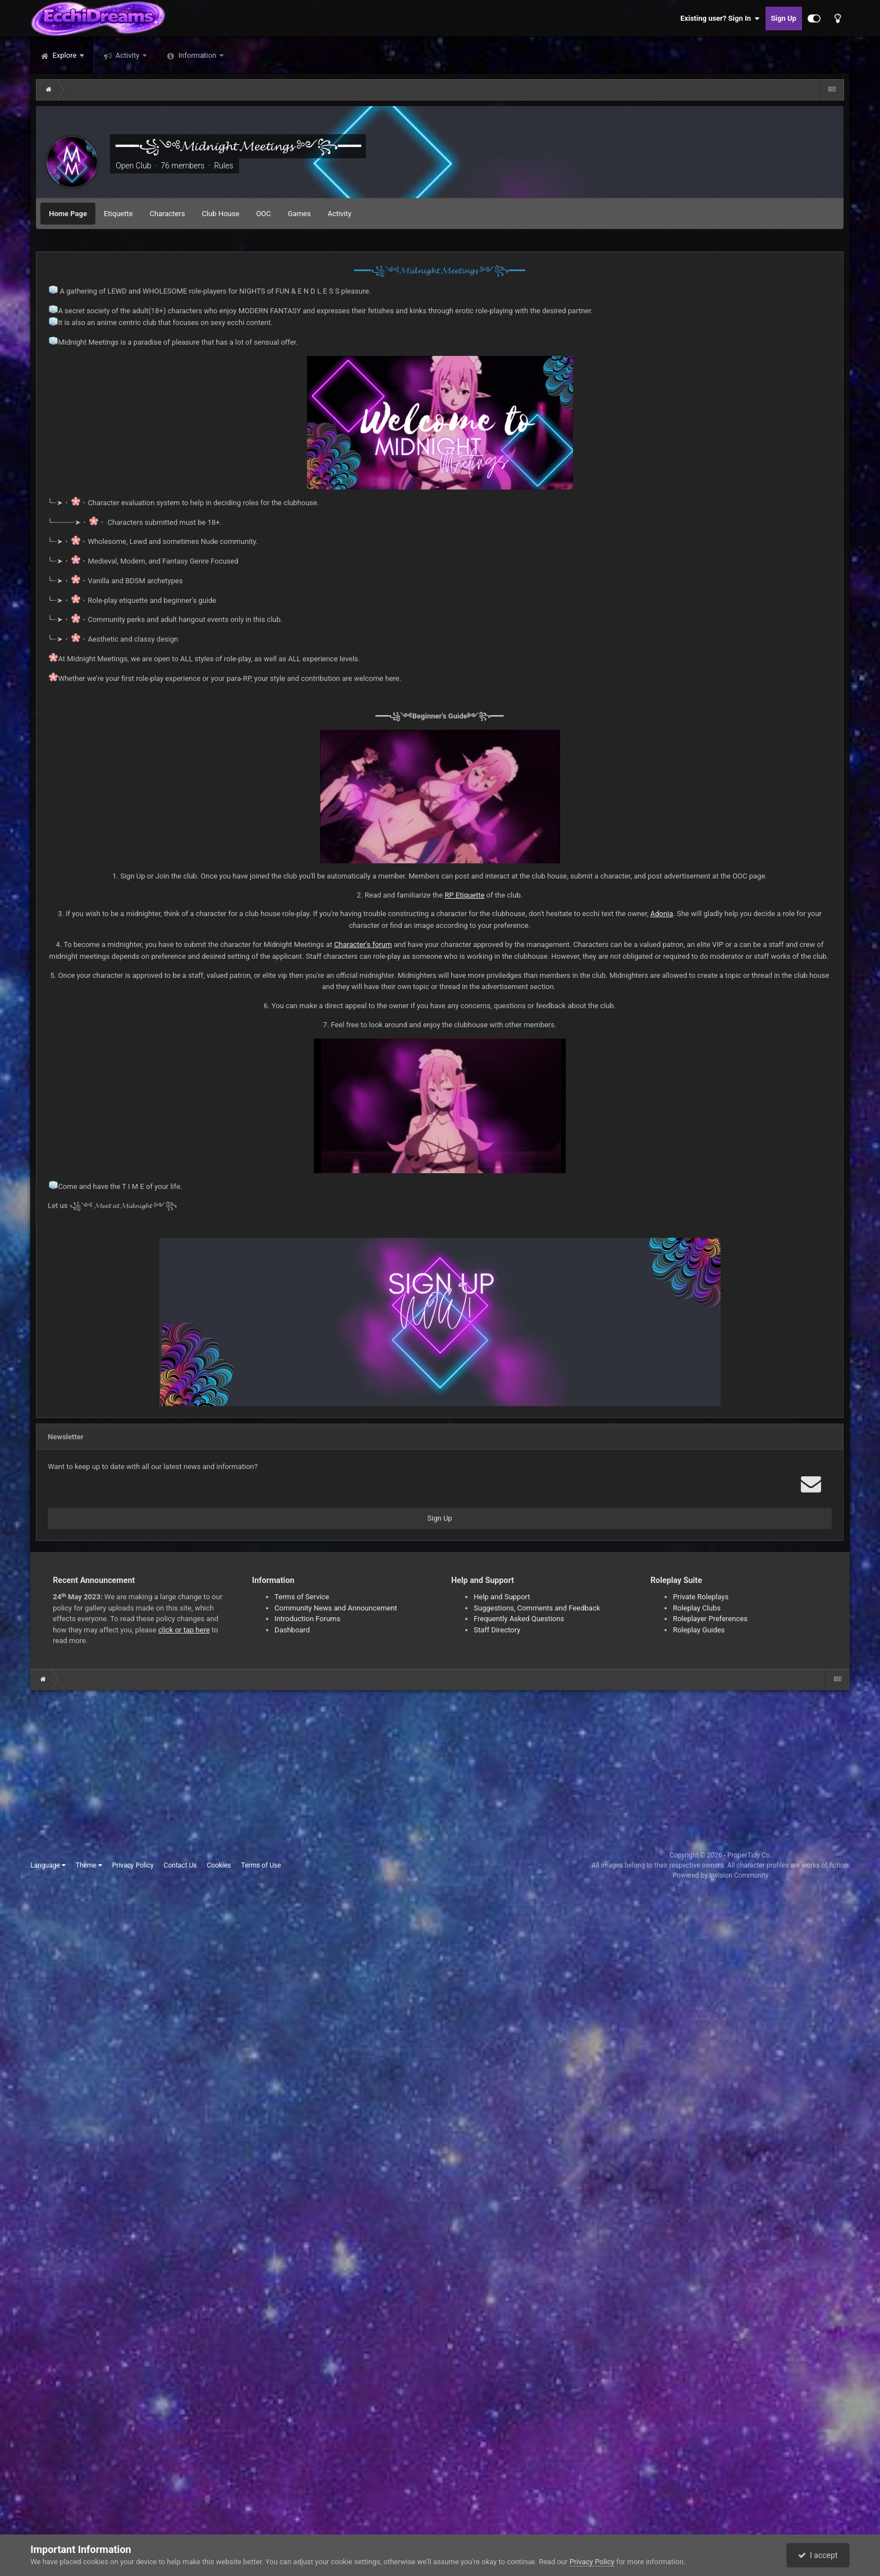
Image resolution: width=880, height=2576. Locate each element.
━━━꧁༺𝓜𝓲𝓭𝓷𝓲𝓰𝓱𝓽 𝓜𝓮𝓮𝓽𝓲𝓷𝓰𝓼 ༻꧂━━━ (238, 146)
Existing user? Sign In (719, 18)
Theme (89, 1865)
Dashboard (292, 1630)
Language (48, 1865)
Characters (167, 213)
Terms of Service (301, 1597)
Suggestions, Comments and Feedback (537, 1608)
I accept (817, 2555)
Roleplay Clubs (697, 1608)
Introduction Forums (307, 1618)
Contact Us (180, 1865)
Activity (127, 55)
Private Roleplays (700, 1597)
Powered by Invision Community (721, 1875)
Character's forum (363, 944)
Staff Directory (497, 1630)
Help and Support (502, 1597)
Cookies (219, 1865)
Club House (221, 213)
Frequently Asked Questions (519, 1618)
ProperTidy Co (748, 1855)
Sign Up (783, 18)
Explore (64, 55)
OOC (263, 213)
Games (299, 213)
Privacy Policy (133, 1865)
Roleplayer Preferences (710, 1618)
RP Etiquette (464, 895)
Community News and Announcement (335, 1608)
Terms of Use (261, 1865)
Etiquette (118, 213)
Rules (223, 165)
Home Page (68, 213)
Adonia (661, 913)
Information (197, 55)
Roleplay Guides (699, 1630)
